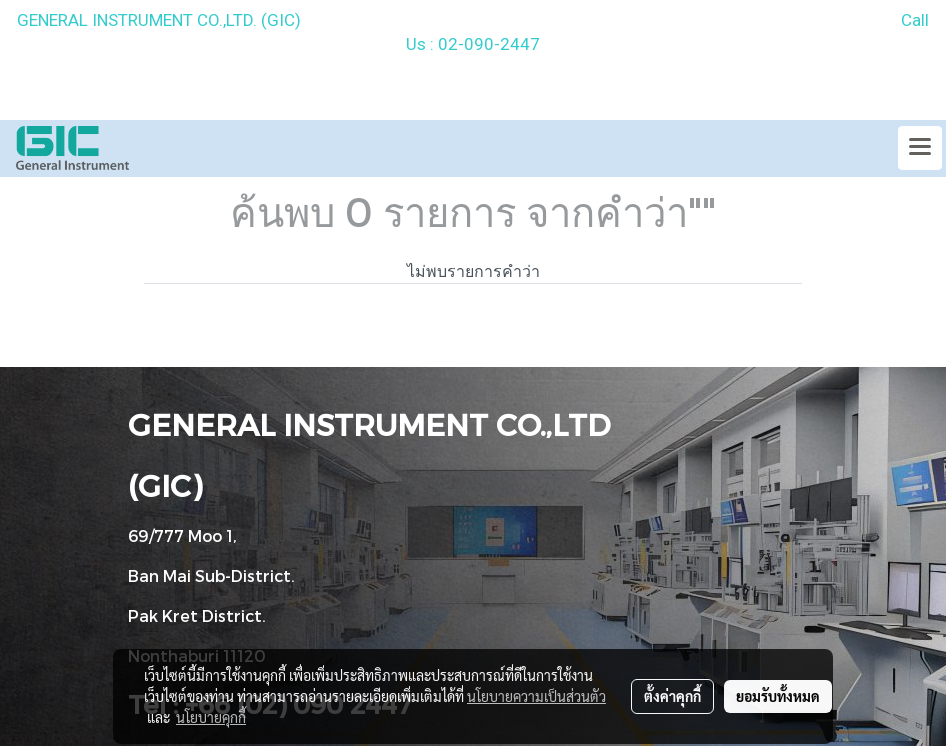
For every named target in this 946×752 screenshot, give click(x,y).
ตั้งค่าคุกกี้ (672, 696)
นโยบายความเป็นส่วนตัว (536, 696)
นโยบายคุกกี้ (211, 717)
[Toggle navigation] (920, 148)
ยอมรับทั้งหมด (778, 696)
